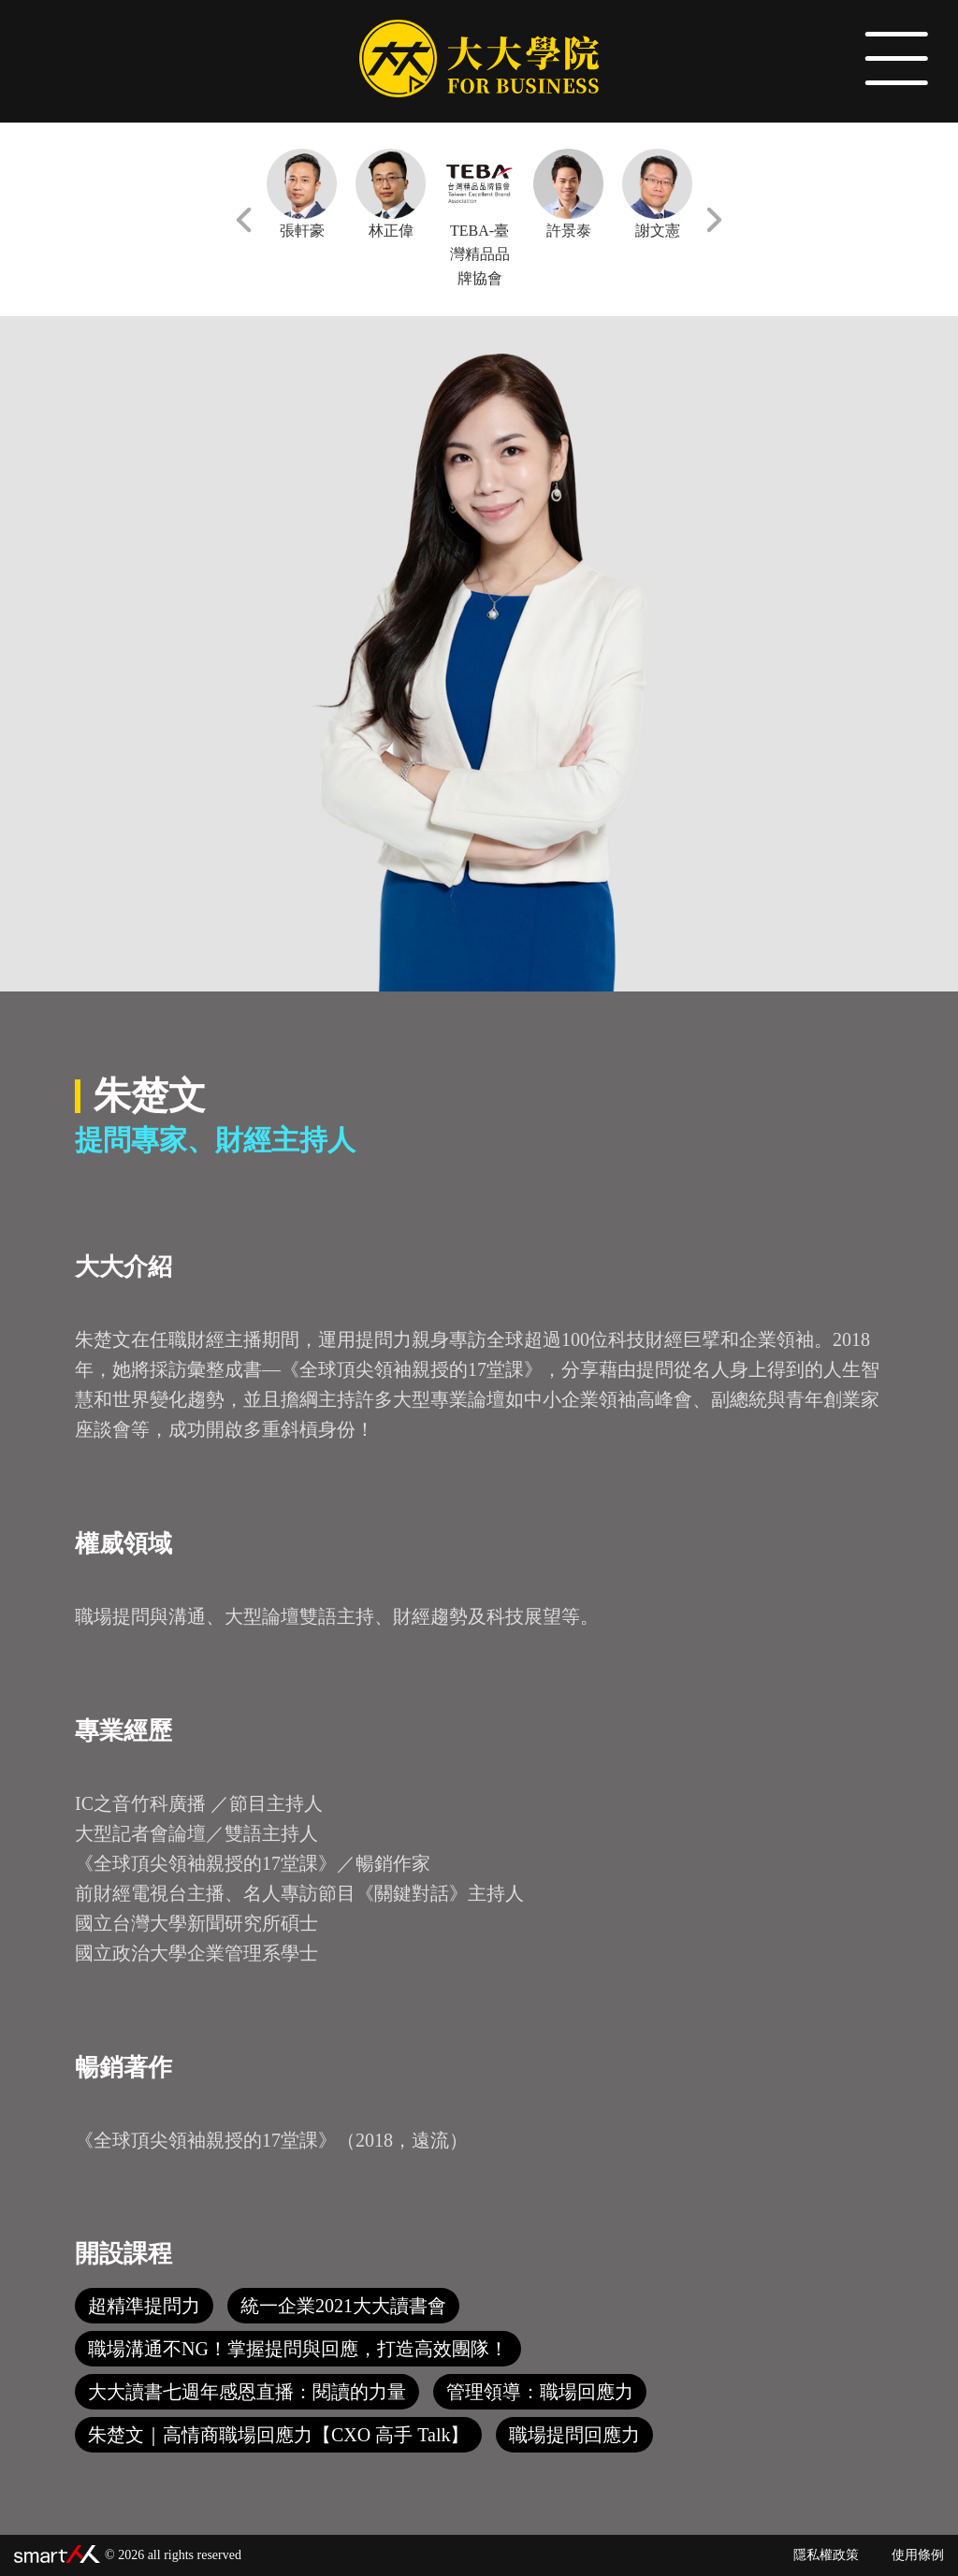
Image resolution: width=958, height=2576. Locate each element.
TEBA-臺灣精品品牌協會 (479, 217)
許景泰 (568, 194)
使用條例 (918, 2555)
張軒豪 (302, 194)
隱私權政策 (826, 2555)
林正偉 (391, 194)
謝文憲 (657, 194)
